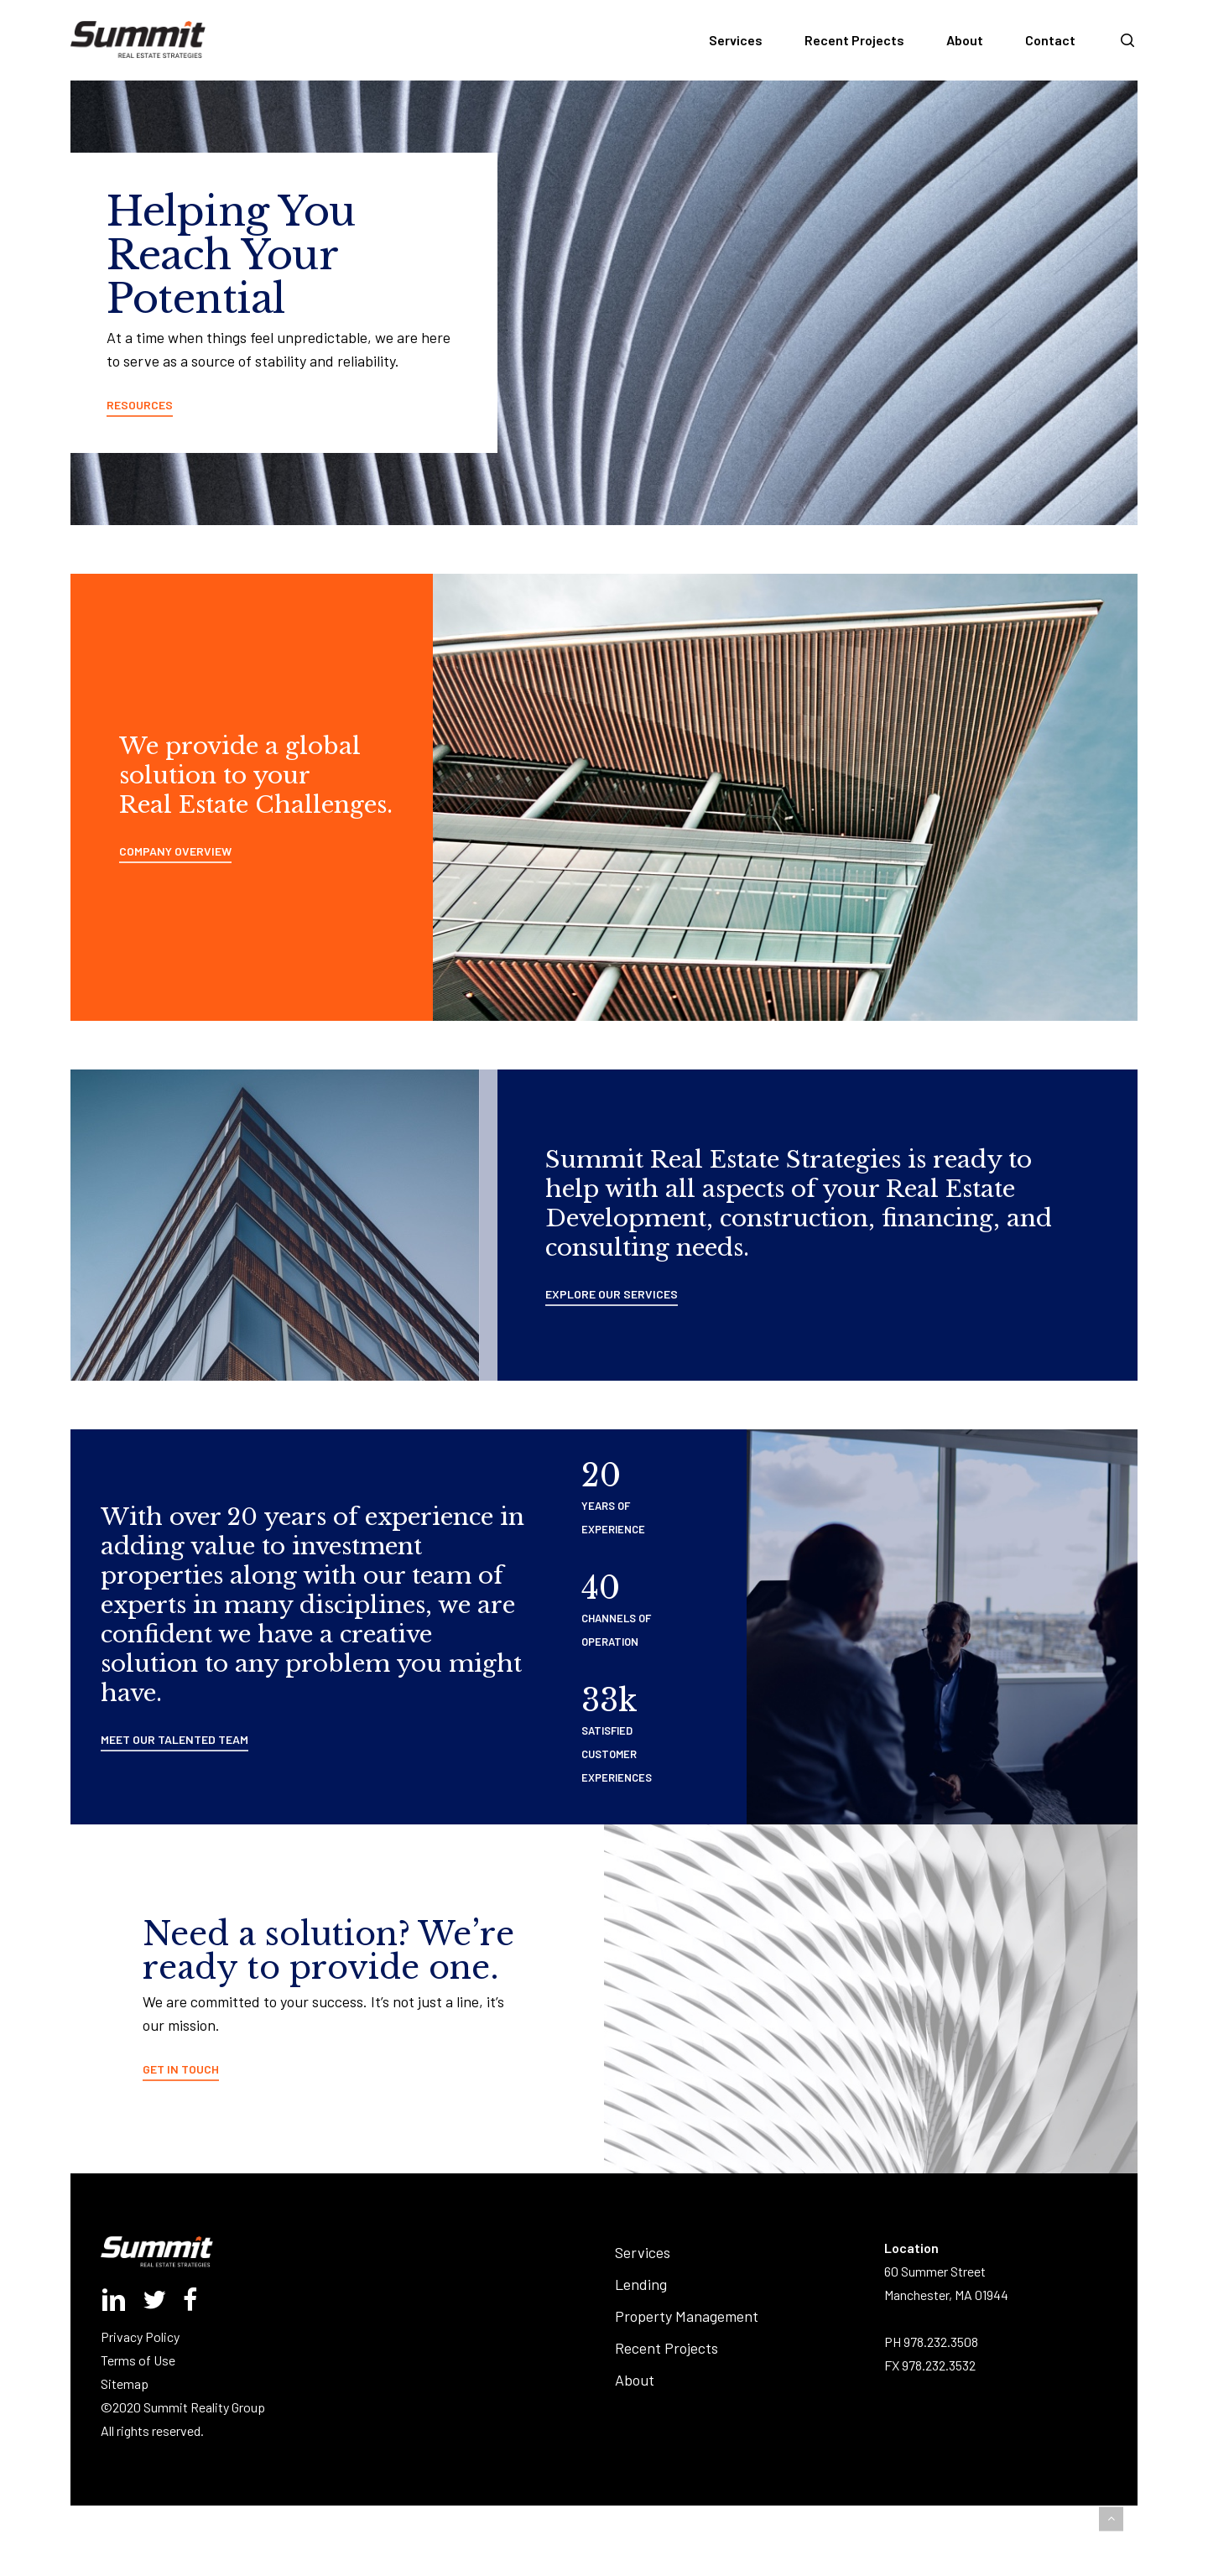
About (634, 2379)
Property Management (686, 2316)
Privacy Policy (140, 2336)
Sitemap (124, 2383)
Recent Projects (666, 2348)
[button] (1111, 2518)
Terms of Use (138, 2360)
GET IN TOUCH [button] (181, 2069)
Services (642, 2252)
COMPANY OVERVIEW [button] (175, 851)
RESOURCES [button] (140, 405)
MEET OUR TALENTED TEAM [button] (174, 1739)
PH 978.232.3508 (931, 2342)
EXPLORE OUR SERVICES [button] (611, 1294)
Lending (641, 2284)
